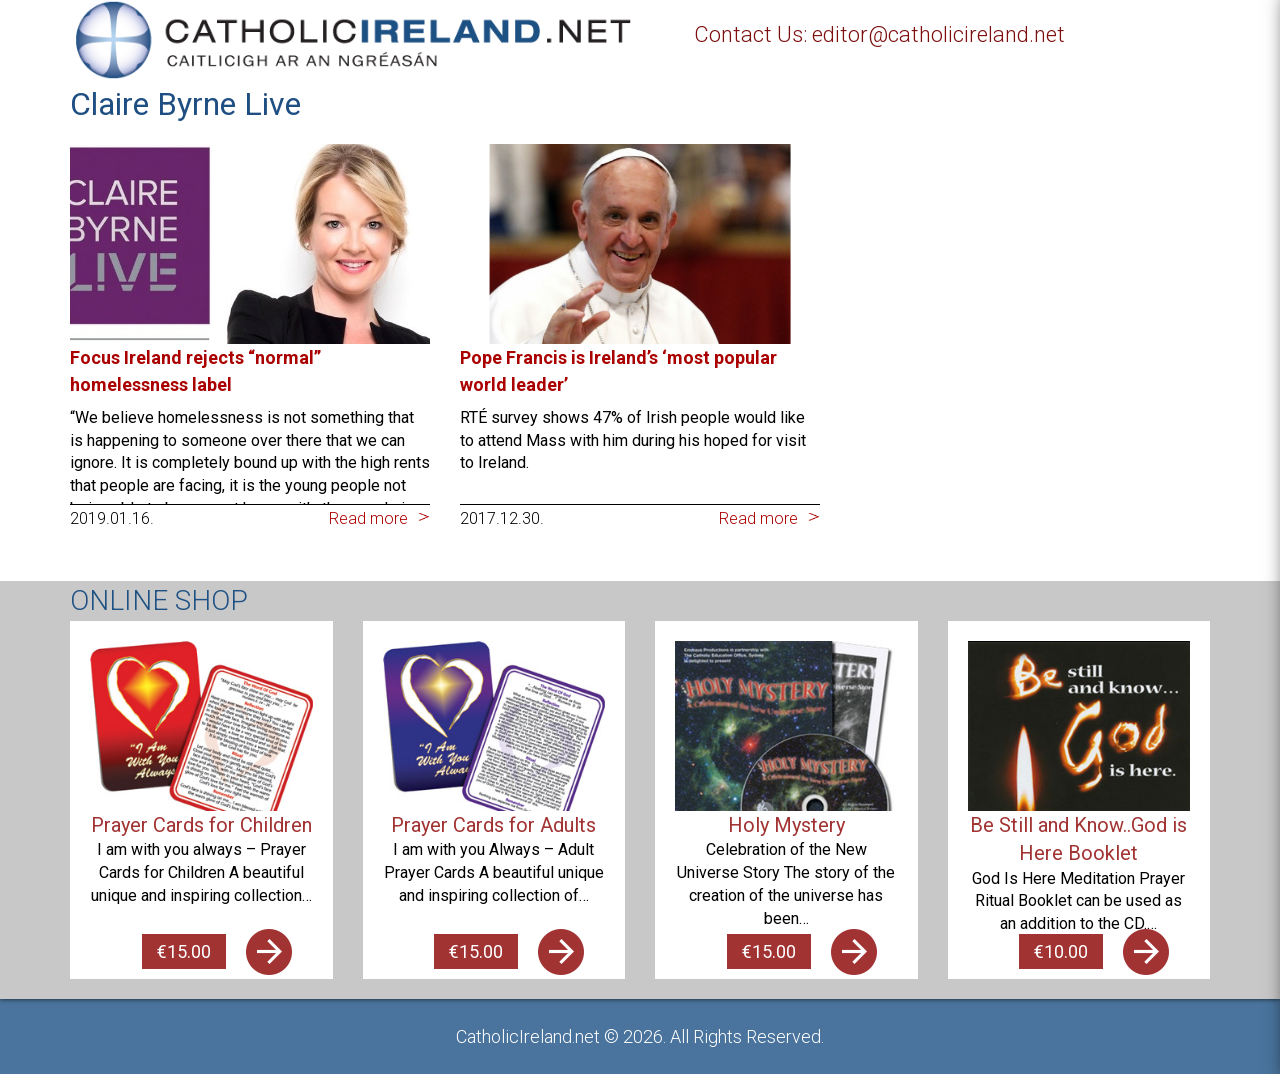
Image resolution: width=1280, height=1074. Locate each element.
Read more (368, 518)
